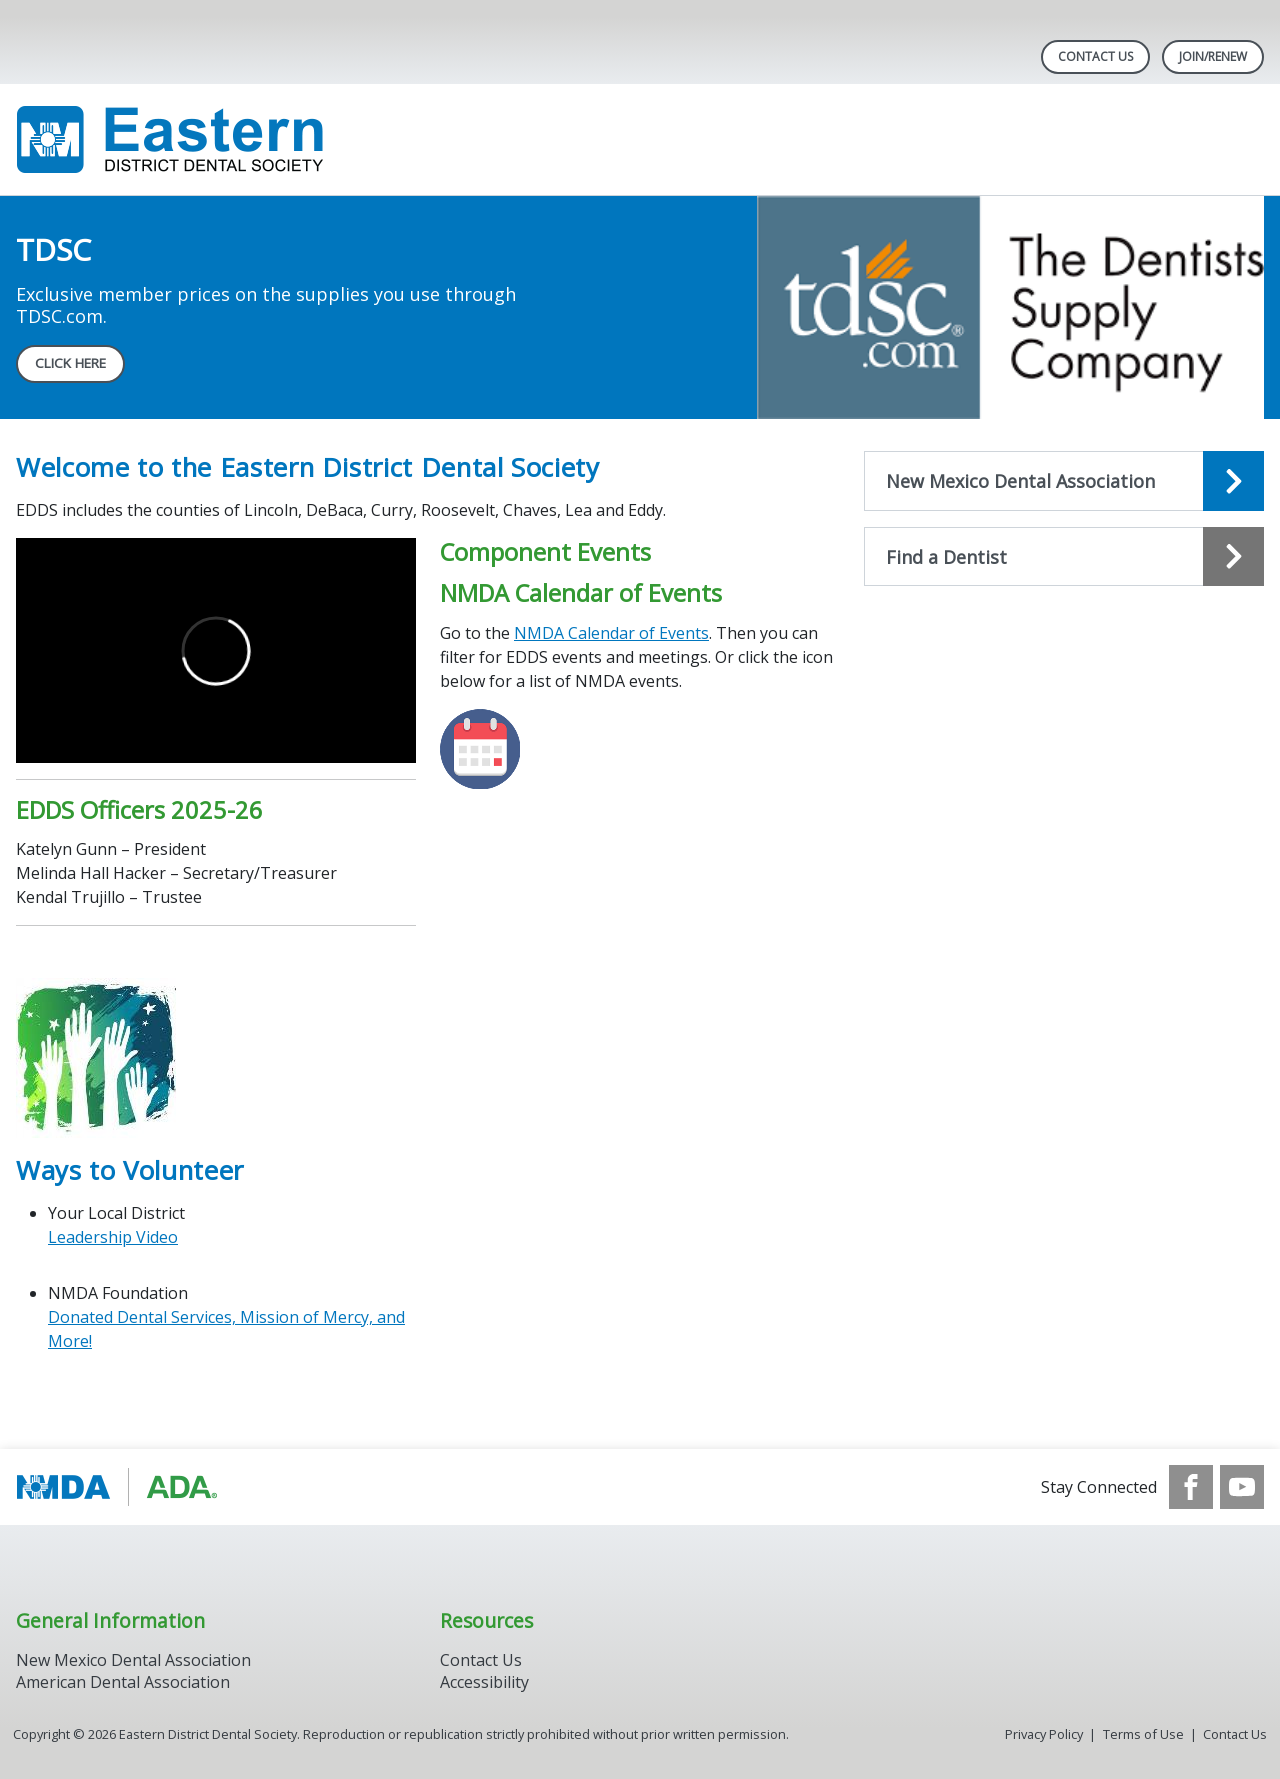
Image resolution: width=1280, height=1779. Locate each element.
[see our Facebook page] (1191, 1487)
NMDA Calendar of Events (611, 633)
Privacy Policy (1044, 1734)
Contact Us (1095, 56)
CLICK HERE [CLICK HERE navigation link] (70, 363)
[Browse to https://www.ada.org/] (117, 1487)
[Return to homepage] (274, 139)
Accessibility (484, 1682)
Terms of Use (1143, 1734)
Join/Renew (1213, 56)
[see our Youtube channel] (1242, 1487)
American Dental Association (123, 1682)
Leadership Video (113, 1237)
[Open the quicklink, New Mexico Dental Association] (1064, 481)
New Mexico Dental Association (133, 1660)
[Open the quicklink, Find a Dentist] (1064, 557)
